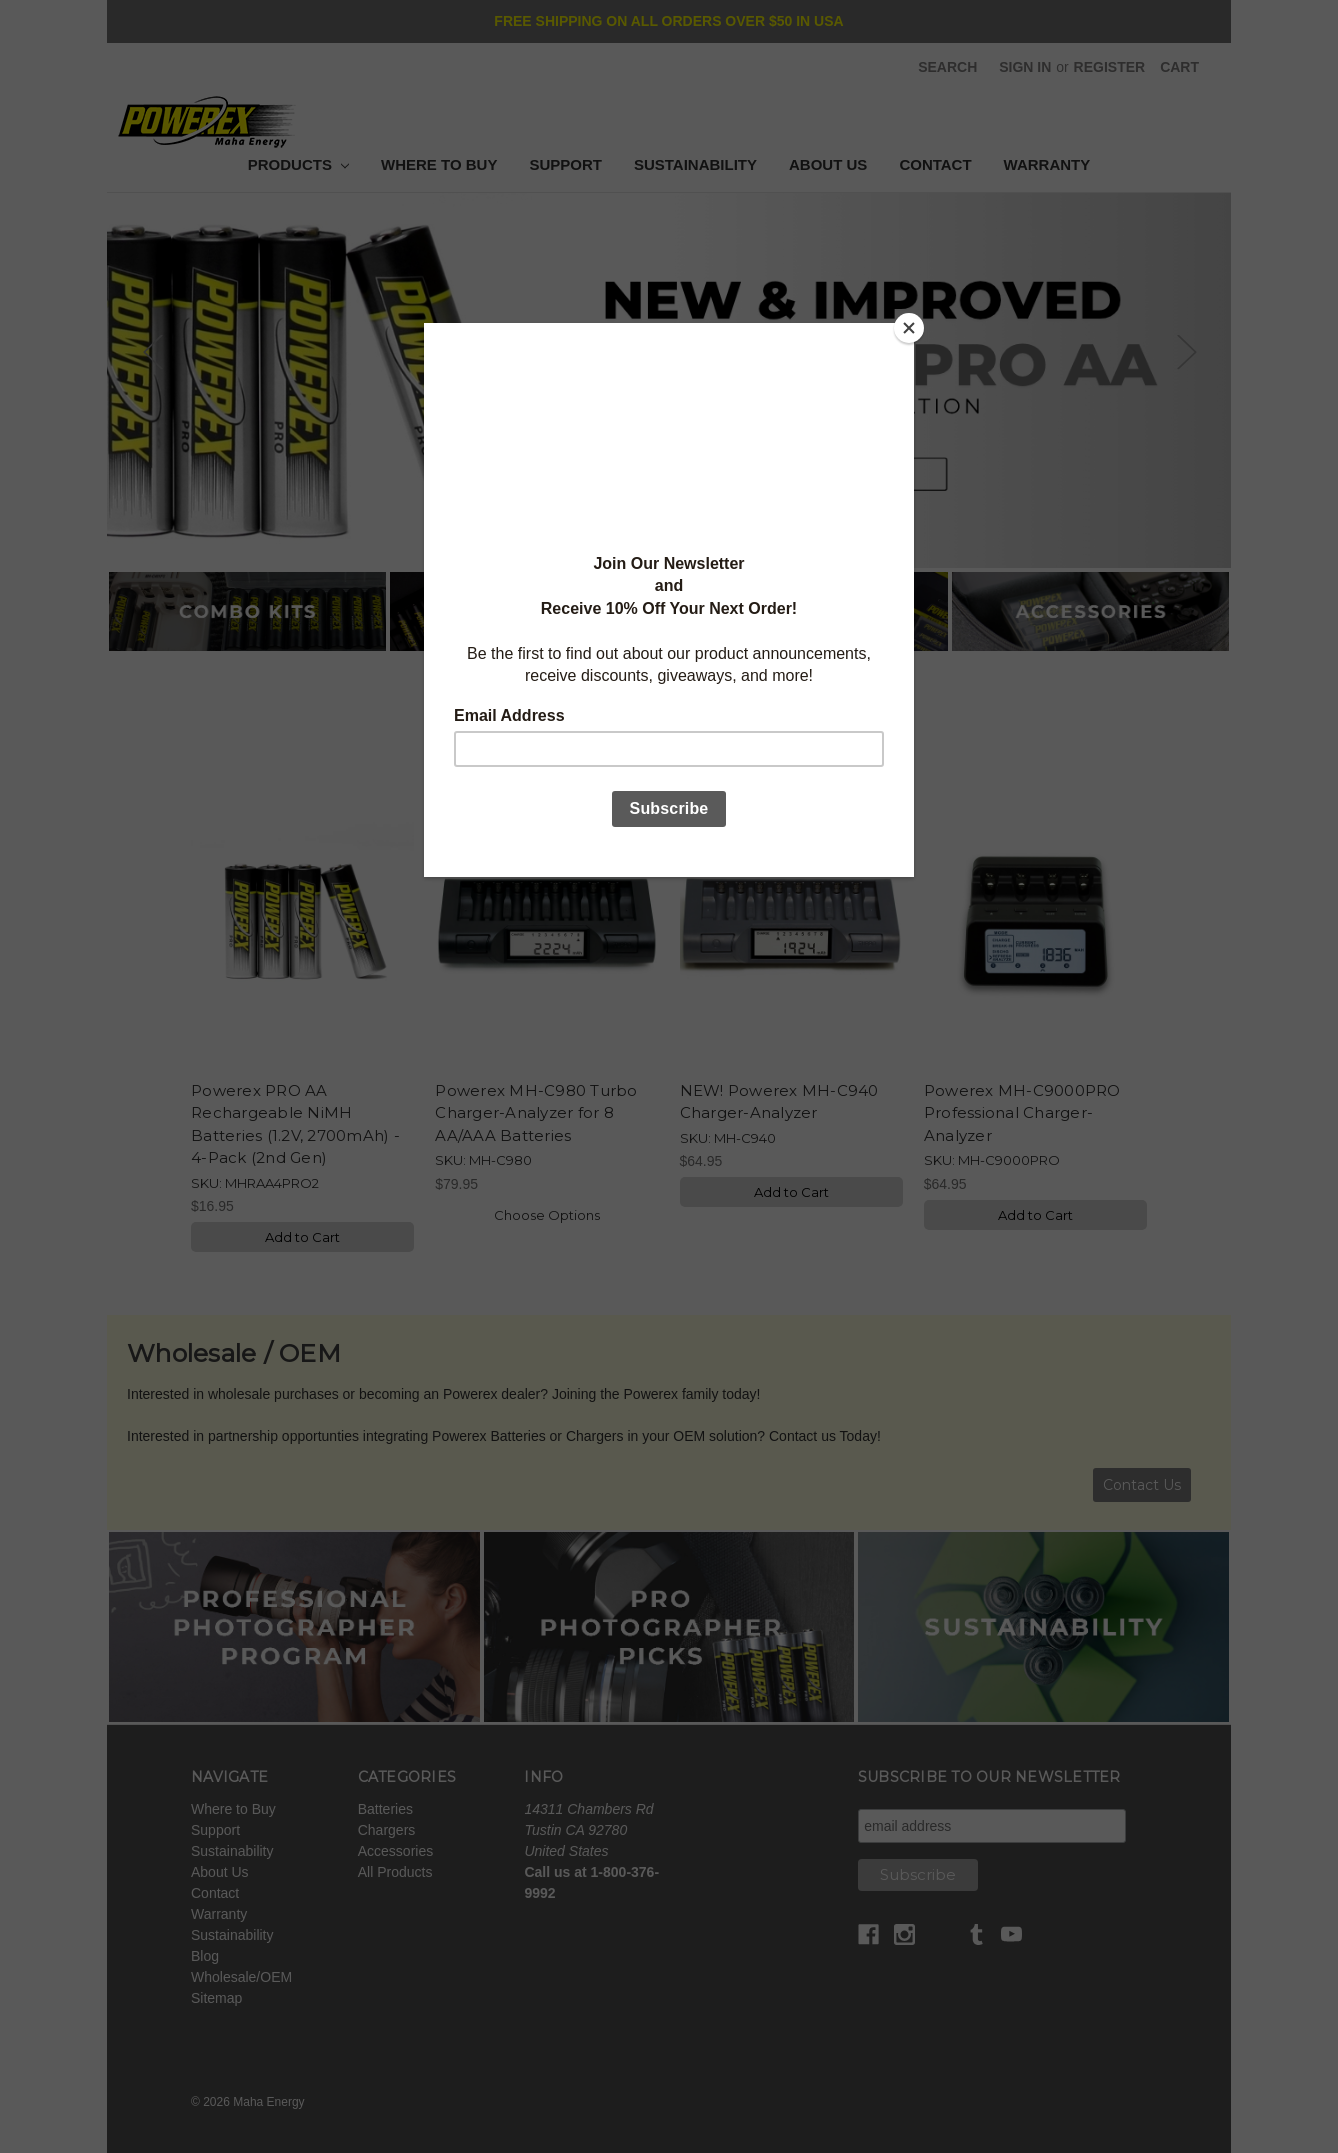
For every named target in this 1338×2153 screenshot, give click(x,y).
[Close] (909, 328)
